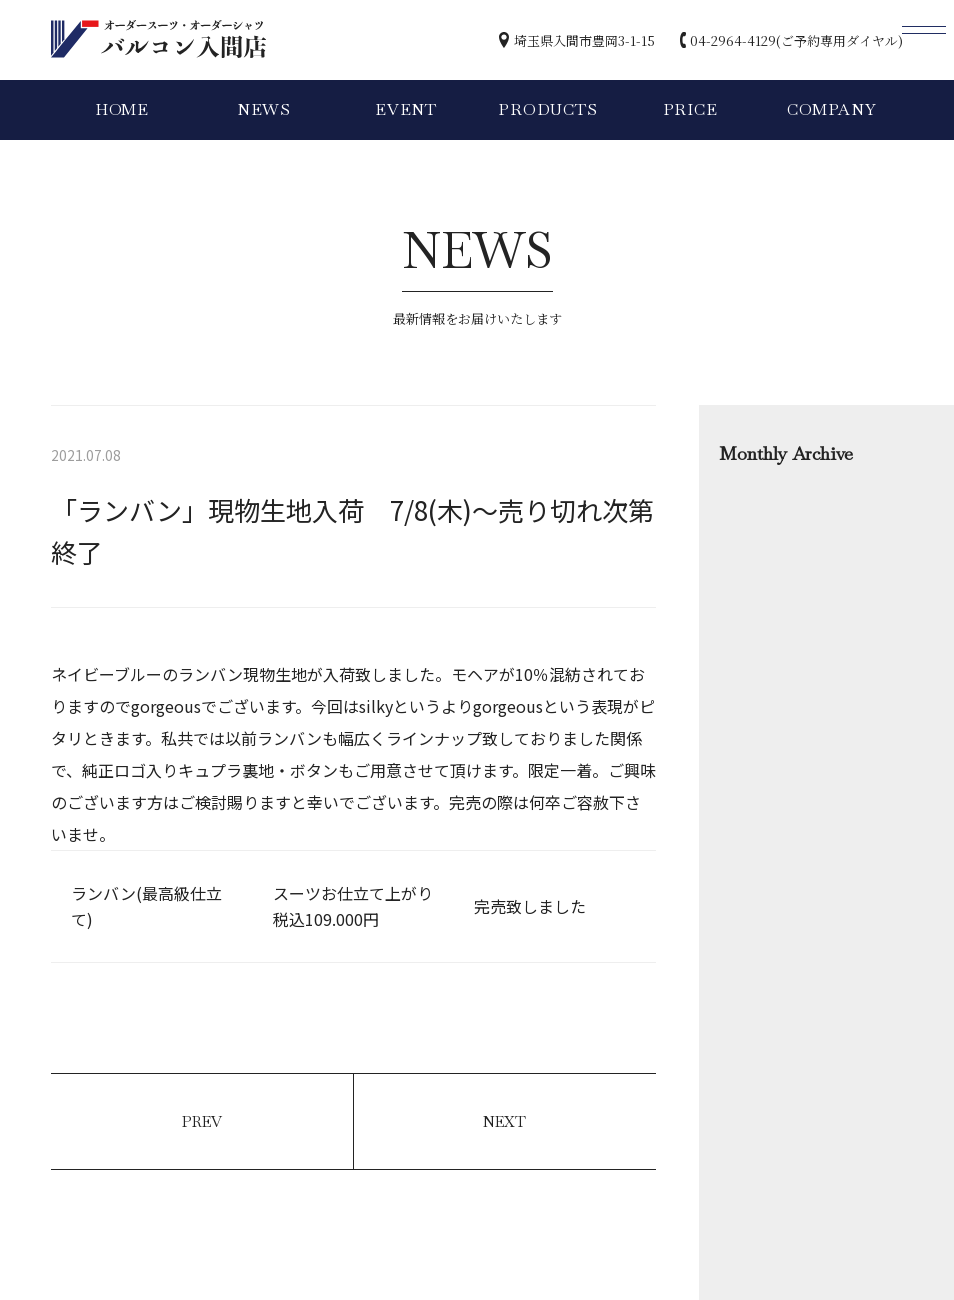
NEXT (504, 1121)
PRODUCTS (547, 109)
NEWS (264, 109)
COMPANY (832, 109)
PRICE (690, 109)
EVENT (406, 109)
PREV (202, 1121)
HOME (122, 109)
